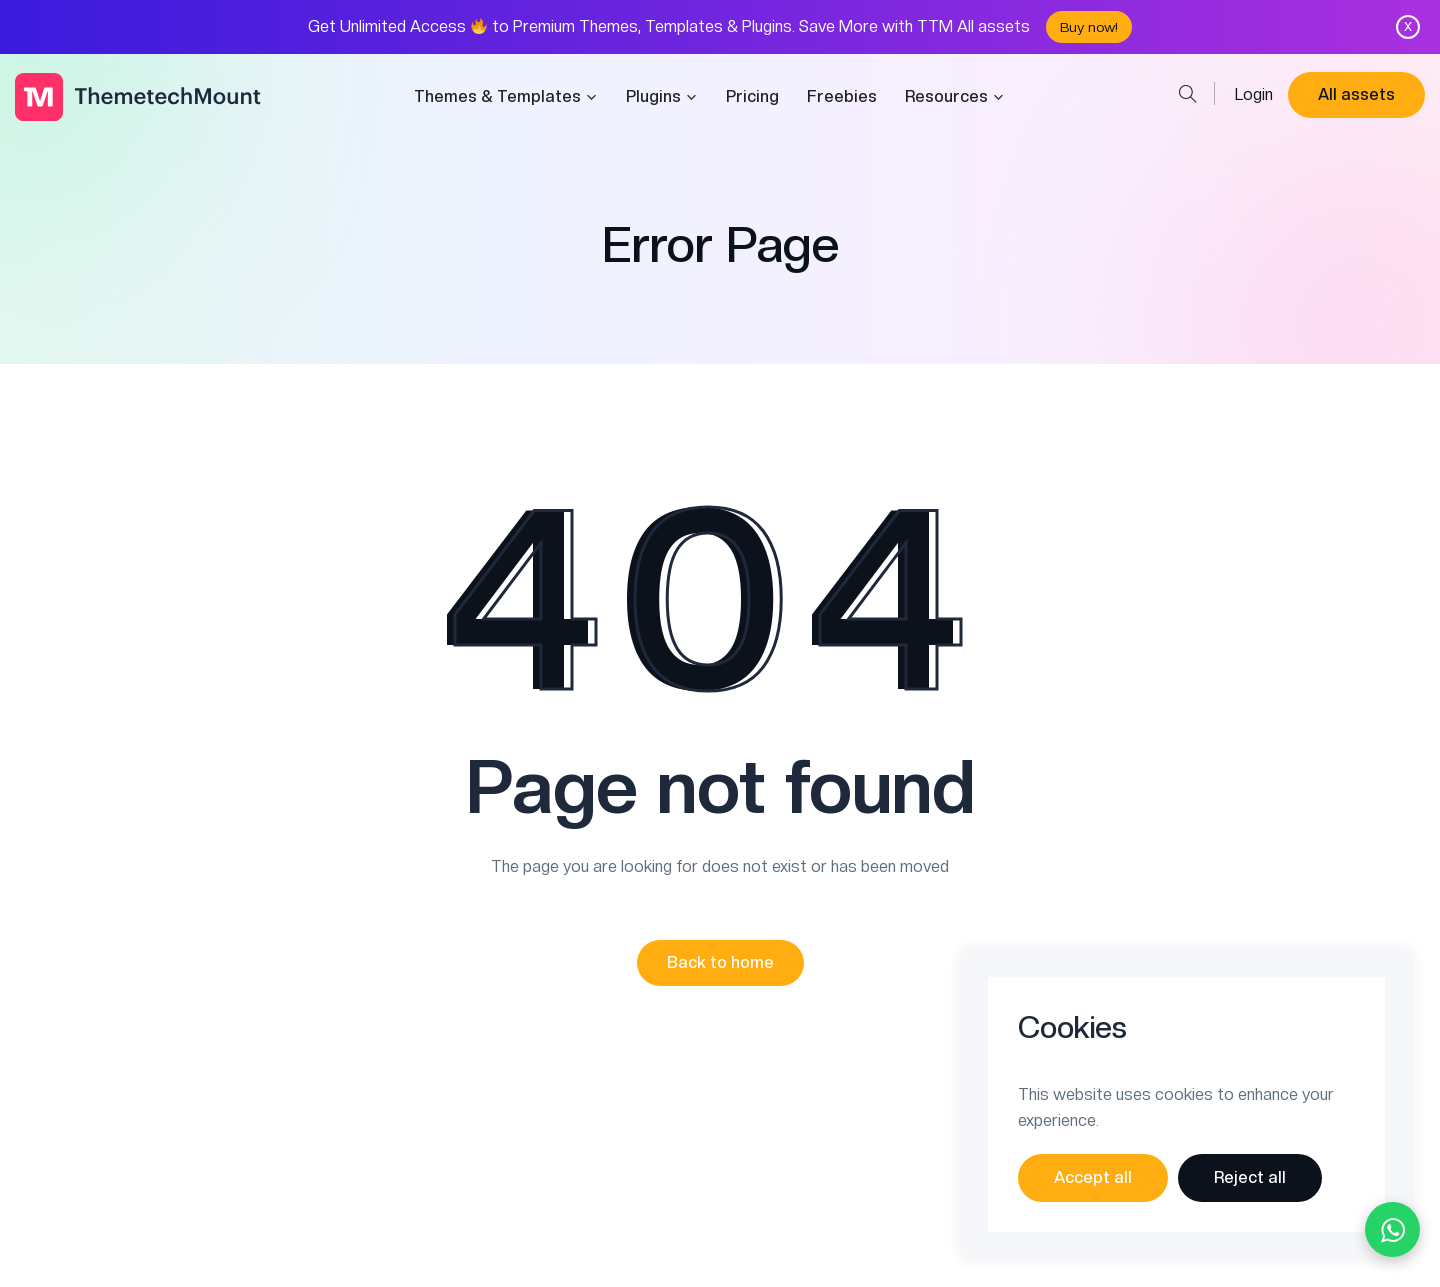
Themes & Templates (506, 97)
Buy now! (1089, 27)
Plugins (662, 97)
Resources (955, 97)
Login (1254, 94)
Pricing (752, 96)
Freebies (842, 96)
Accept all (1093, 1177)
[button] (720, 963)
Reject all (1250, 1177)
